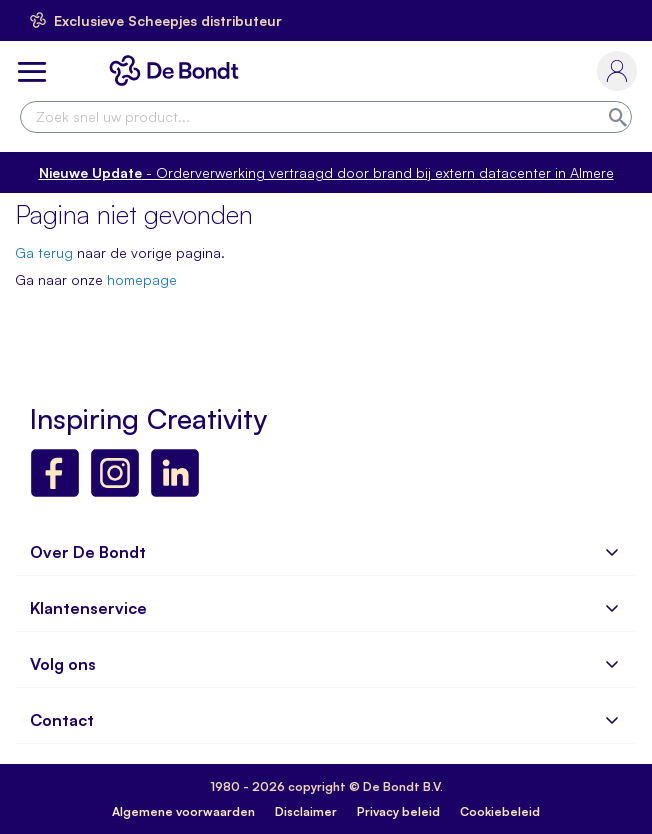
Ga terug (44, 252)
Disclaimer (306, 811)
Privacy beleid (398, 811)
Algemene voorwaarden (183, 811)
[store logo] (178, 70)
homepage (142, 279)
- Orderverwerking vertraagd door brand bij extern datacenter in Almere (326, 172)
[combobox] (326, 117)
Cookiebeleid (500, 811)
